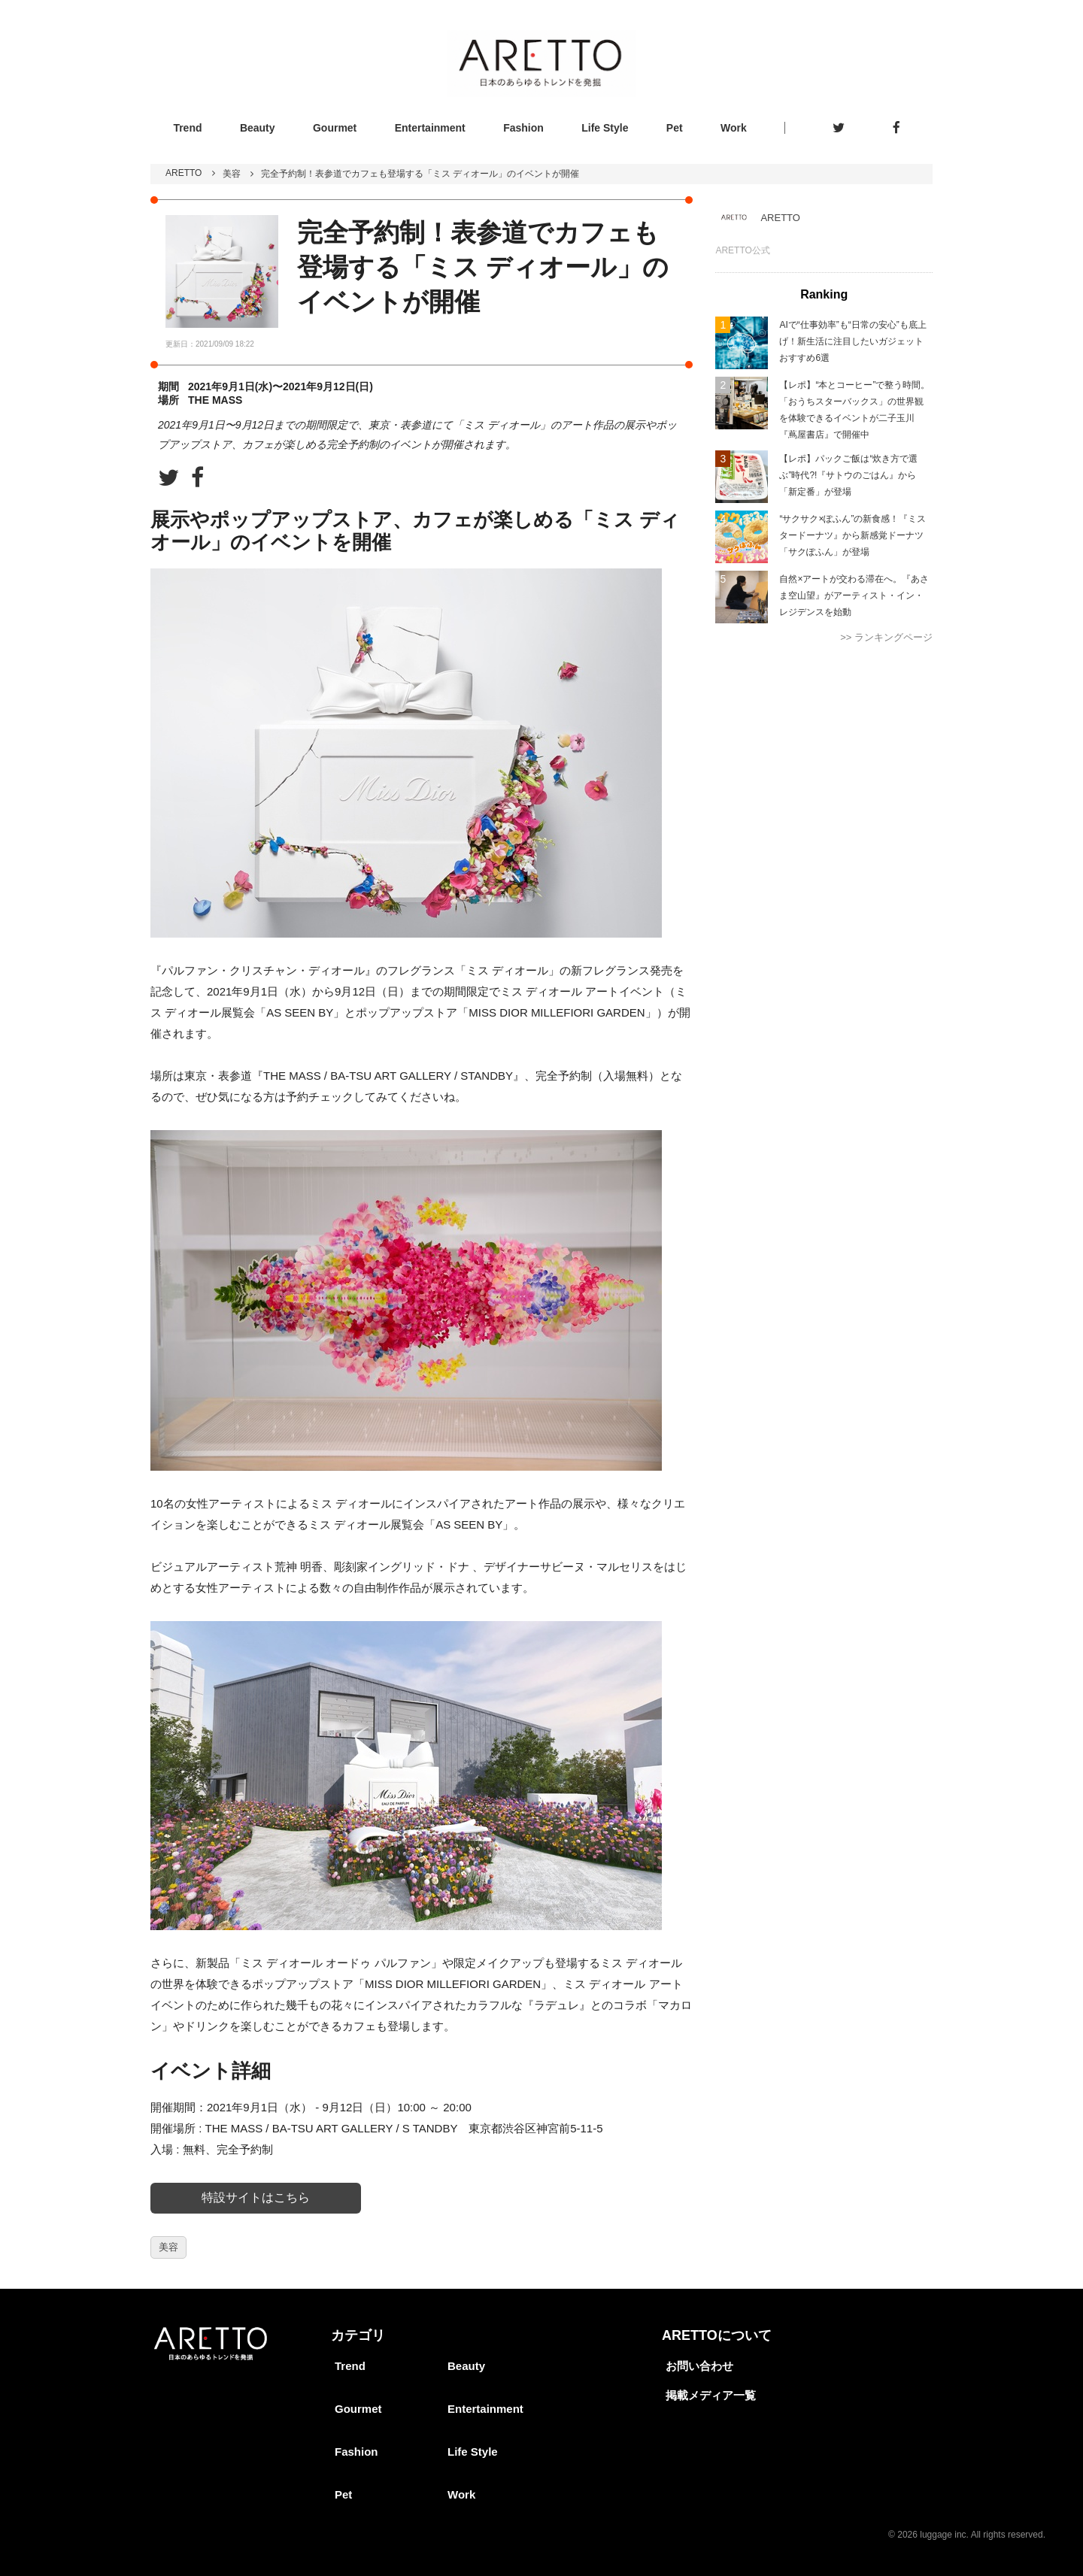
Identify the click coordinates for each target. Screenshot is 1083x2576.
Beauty (257, 128)
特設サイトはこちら (256, 2197)
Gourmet (334, 128)
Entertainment (430, 128)
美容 (232, 173)
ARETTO (183, 173)
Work (733, 128)
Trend (187, 128)
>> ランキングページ (886, 637)
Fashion (523, 128)
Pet (674, 128)
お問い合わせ (699, 2365)
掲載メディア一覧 (711, 2395)
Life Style (604, 128)
